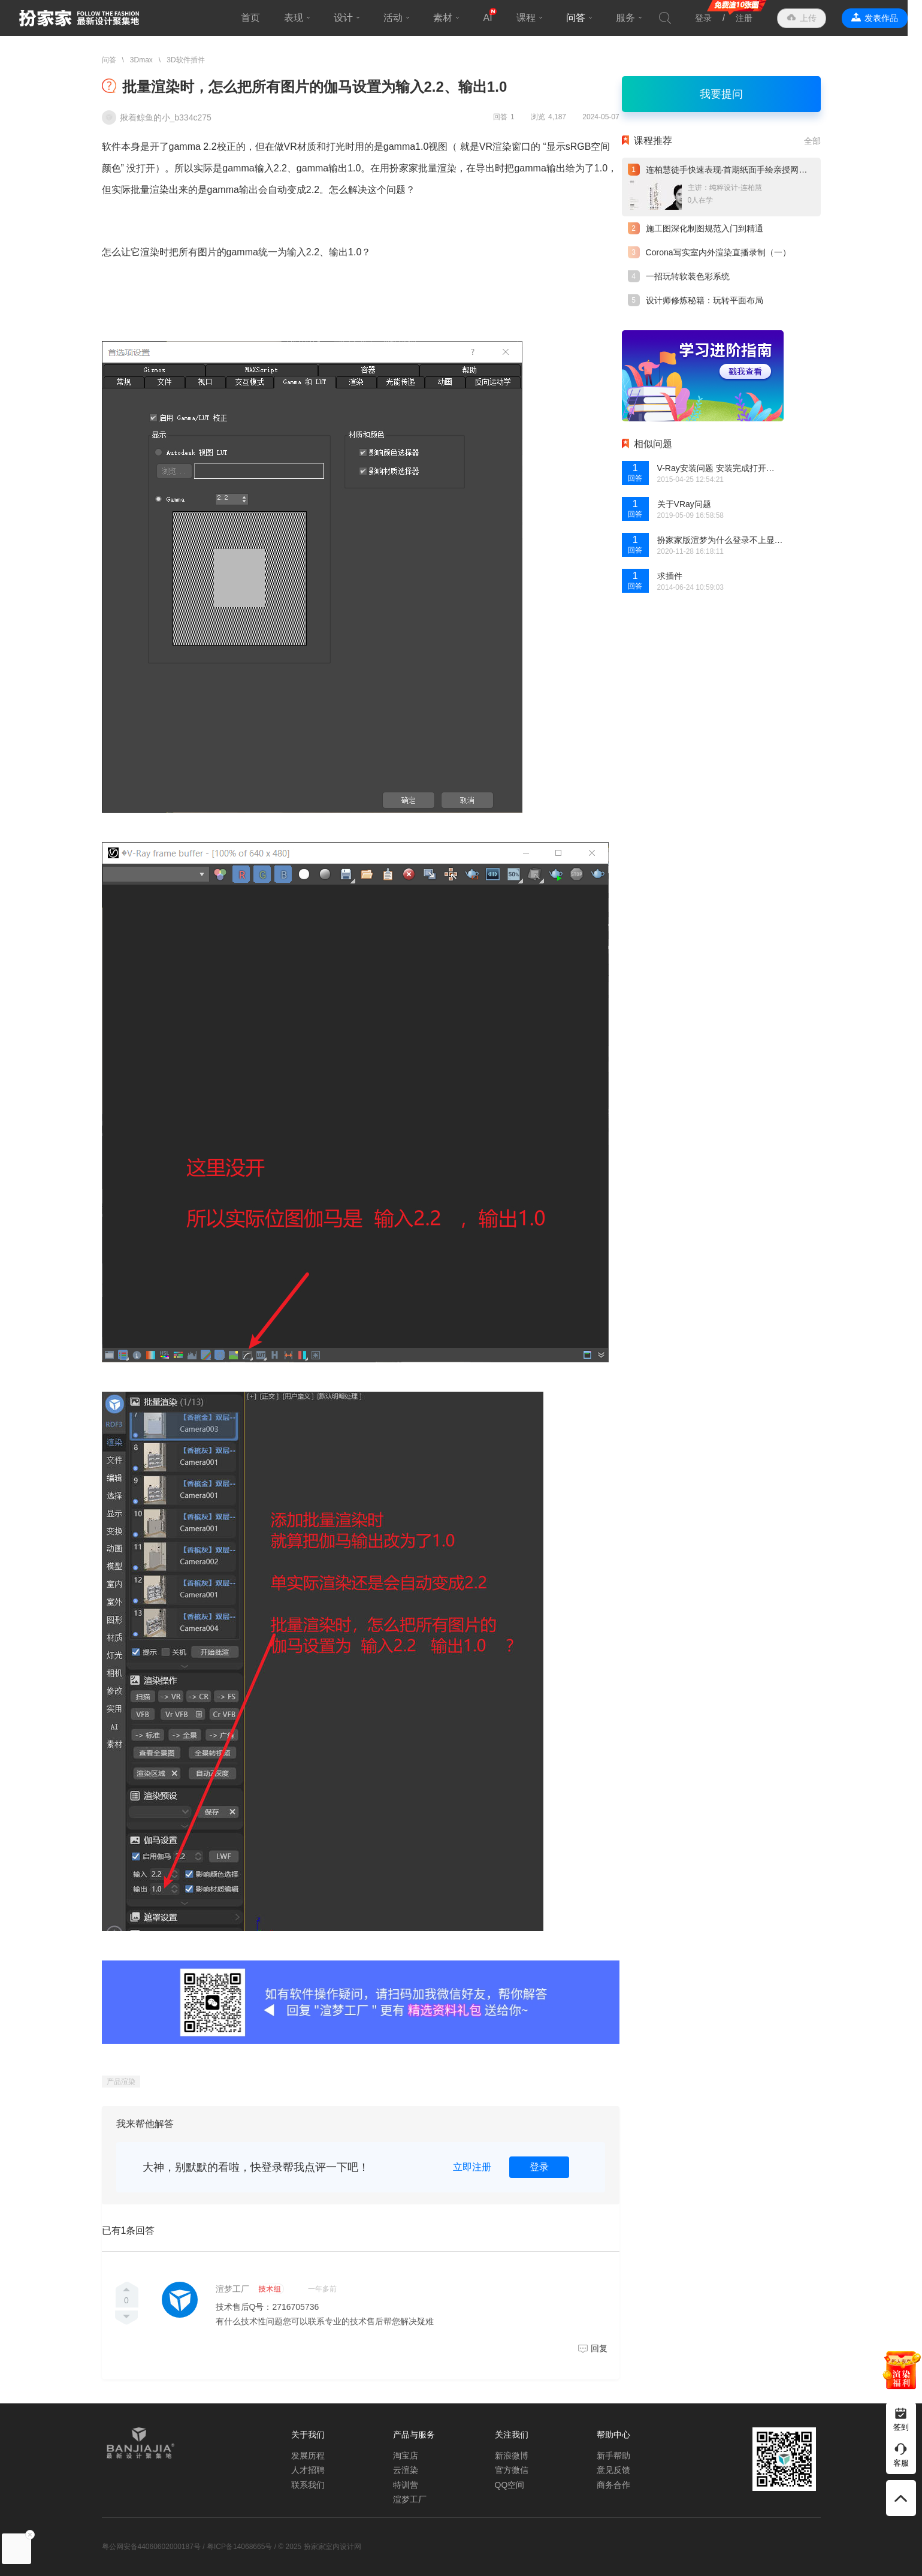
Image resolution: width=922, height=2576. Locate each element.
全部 (812, 141)
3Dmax (141, 60)
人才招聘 (308, 2470)
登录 (717, 18)
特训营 (405, 2485)
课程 (533, 18)
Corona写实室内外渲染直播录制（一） (718, 252)
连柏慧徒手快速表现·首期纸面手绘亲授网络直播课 (739, 169)
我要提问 (721, 94)
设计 (351, 18)
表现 (301, 18)
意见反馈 (613, 2470)
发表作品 (895, 18)
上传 (822, 18)
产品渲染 (121, 2081)
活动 (400, 18)
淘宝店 (405, 2455)
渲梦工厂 (232, 2289)
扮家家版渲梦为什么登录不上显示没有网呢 (720, 540)
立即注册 (472, 2167)
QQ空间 (510, 2485)
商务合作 (613, 2485)
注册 (758, 18)
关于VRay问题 (684, 504)
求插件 (669, 576)
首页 (258, 18)
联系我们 (308, 2485)
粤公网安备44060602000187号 (151, 2546)
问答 (583, 18)
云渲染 (405, 2470)
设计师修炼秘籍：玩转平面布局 (704, 300)
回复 (599, 2348)
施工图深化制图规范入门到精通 (704, 228)
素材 (450, 18)
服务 (632, 18)
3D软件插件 (185, 60)
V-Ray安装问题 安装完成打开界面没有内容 (720, 468)
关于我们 (308, 2434)
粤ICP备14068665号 (239, 2546)
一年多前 (322, 2289)
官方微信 (511, 2470)
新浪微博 (511, 2455)
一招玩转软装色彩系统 (688, 276)
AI (495, 18)
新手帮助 (613, 2455)
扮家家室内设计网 (79, 18)
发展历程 (308, 2455)
